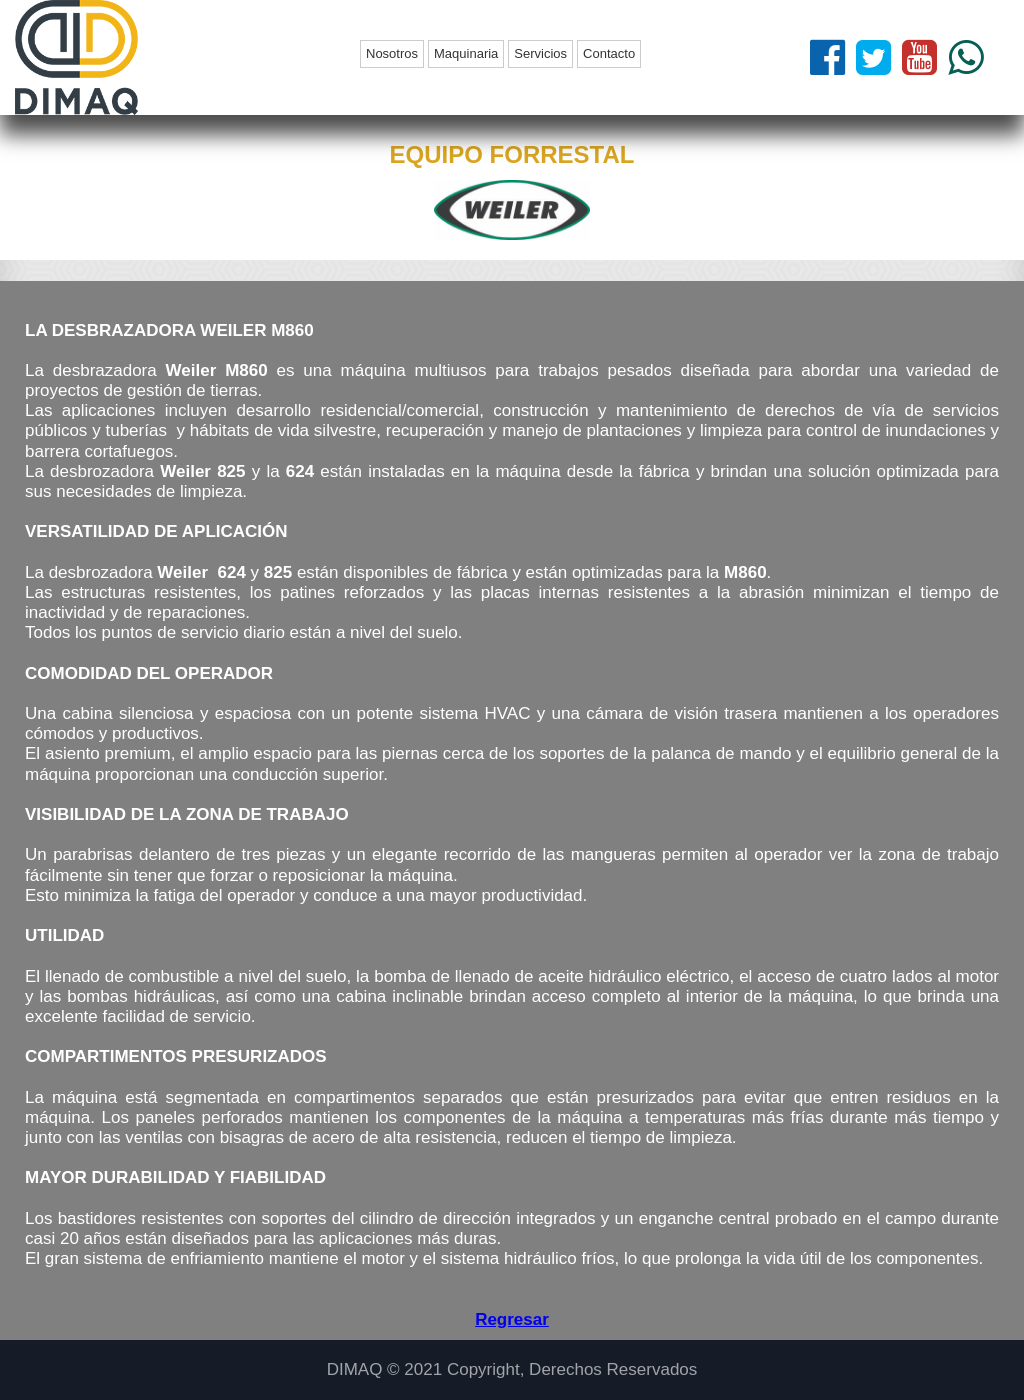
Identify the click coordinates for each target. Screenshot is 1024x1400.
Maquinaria (466, 53)
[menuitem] (394, 54)
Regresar (512, 1319)
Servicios (540, 53)
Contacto (609, 53)
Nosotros (392, 53)
